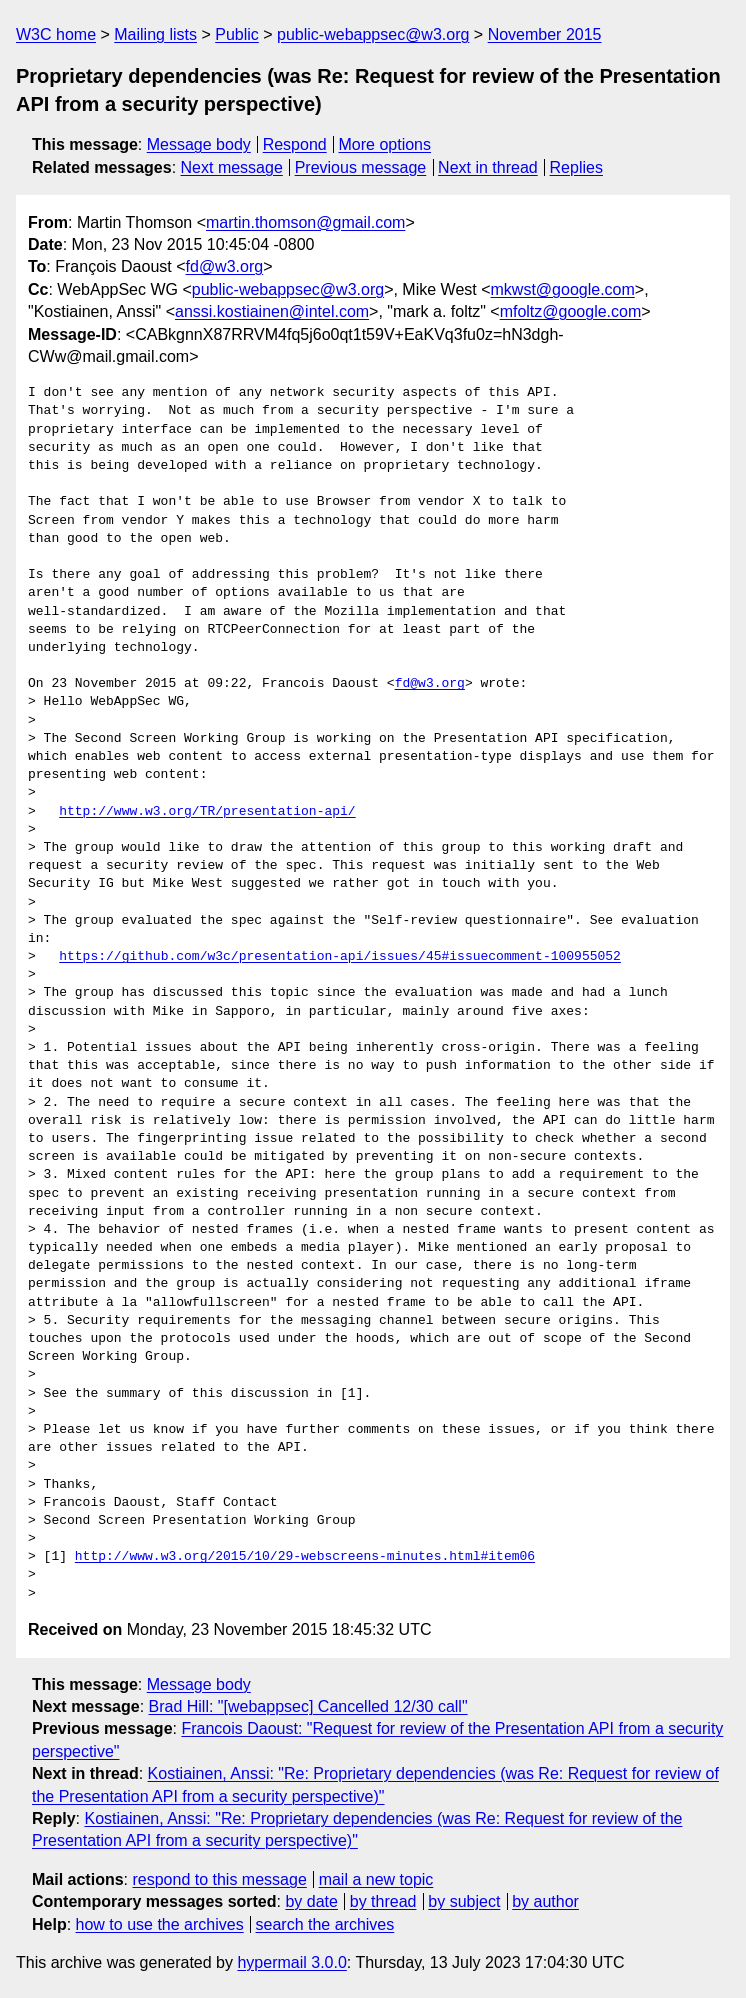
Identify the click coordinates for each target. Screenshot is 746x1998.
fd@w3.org (225, 266)
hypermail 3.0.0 (291, 1962)
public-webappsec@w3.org (373, 34)
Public (237, 34)
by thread (383, 1901)
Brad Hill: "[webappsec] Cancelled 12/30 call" (308, 1706)
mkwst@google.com (563, 289)
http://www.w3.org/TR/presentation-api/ (207, 812)
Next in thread (488, 167)
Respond (295, 144)
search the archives (325, 1924)
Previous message (361, 167)
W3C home (56, 34)
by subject (464, 1901)
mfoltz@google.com (571, 311)
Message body (199, 144)
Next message (232, 167)
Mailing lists (155, 34)
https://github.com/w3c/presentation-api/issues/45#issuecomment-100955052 (340, 957)
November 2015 (545, 34)
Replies (576, 167)
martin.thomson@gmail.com (305, 222)
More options (385, 144)
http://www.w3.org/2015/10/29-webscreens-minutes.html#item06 (305, 1557)
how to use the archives (160, 1924)
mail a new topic (376, 1879)
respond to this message (219, 1879)
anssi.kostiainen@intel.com (272, 311)
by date (311, 1901)
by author (545, 1901)
